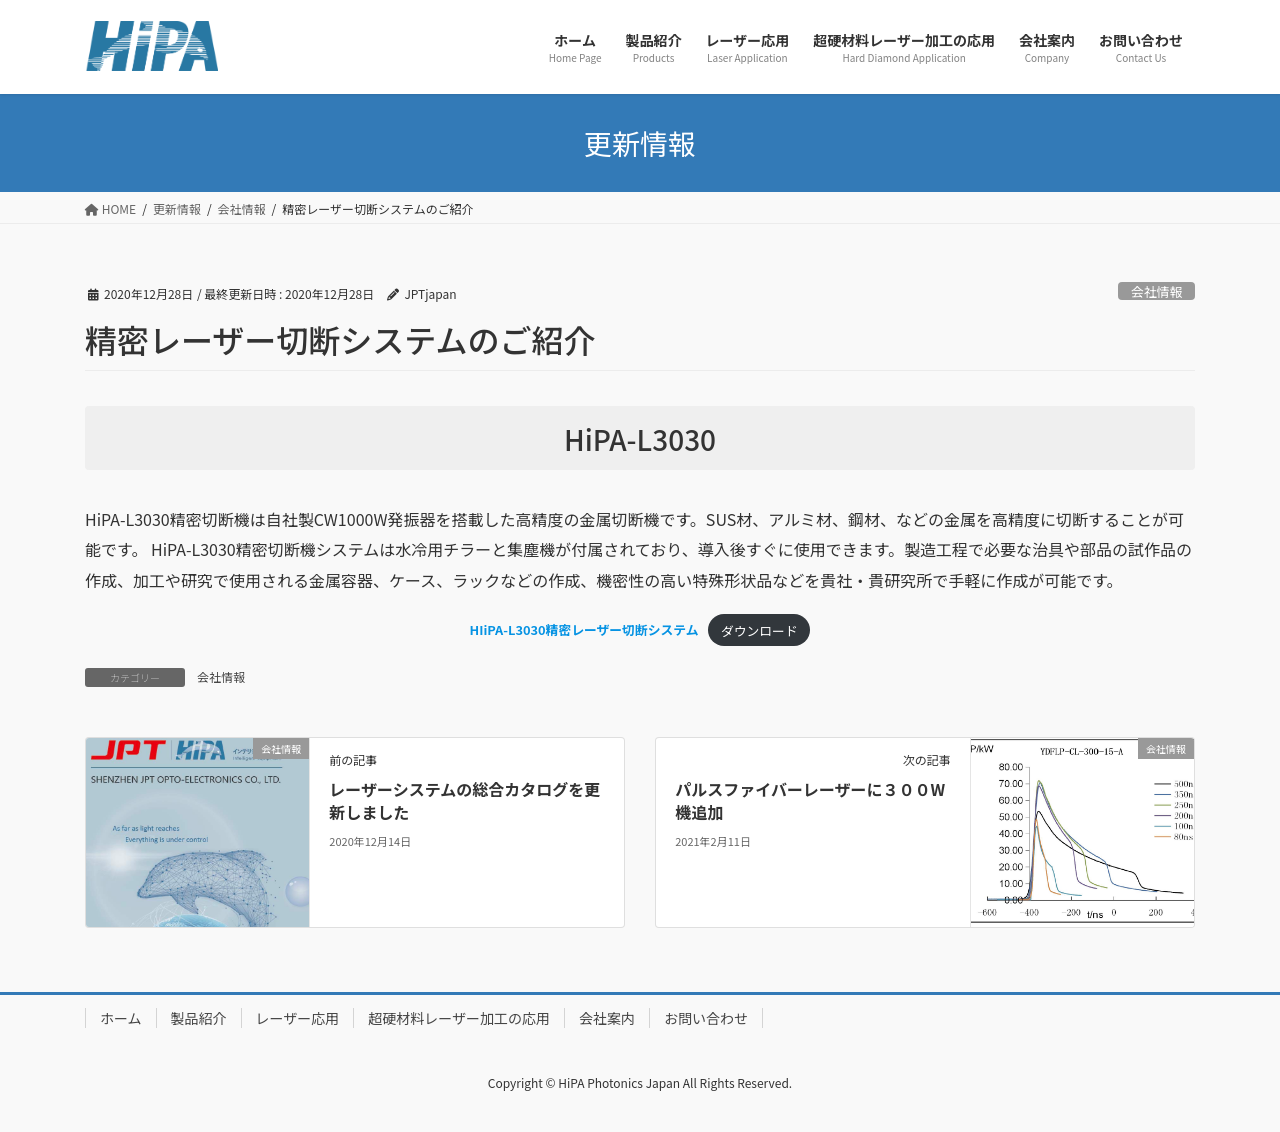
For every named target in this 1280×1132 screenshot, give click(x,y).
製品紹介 (199, 1018)
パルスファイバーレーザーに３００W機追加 (810, 800)
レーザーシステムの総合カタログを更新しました (464, 800)
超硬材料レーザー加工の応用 (459, 1018)
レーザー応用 (298, 1018)
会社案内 (607, 1018)
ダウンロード (759, 630)
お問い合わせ (706, 1018)
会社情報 (1156, 291)
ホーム (121, 1018)
